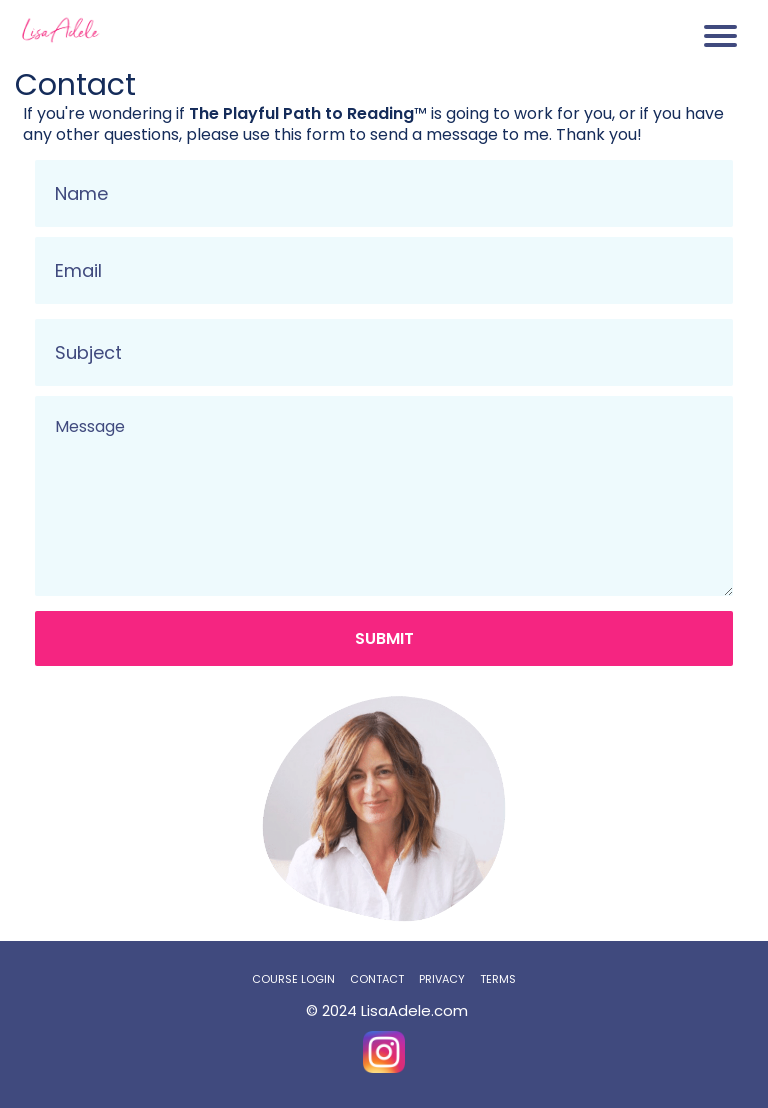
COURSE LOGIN (293, 979)
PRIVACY (442, 979)
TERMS (498, 979)
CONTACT (377, 979)
